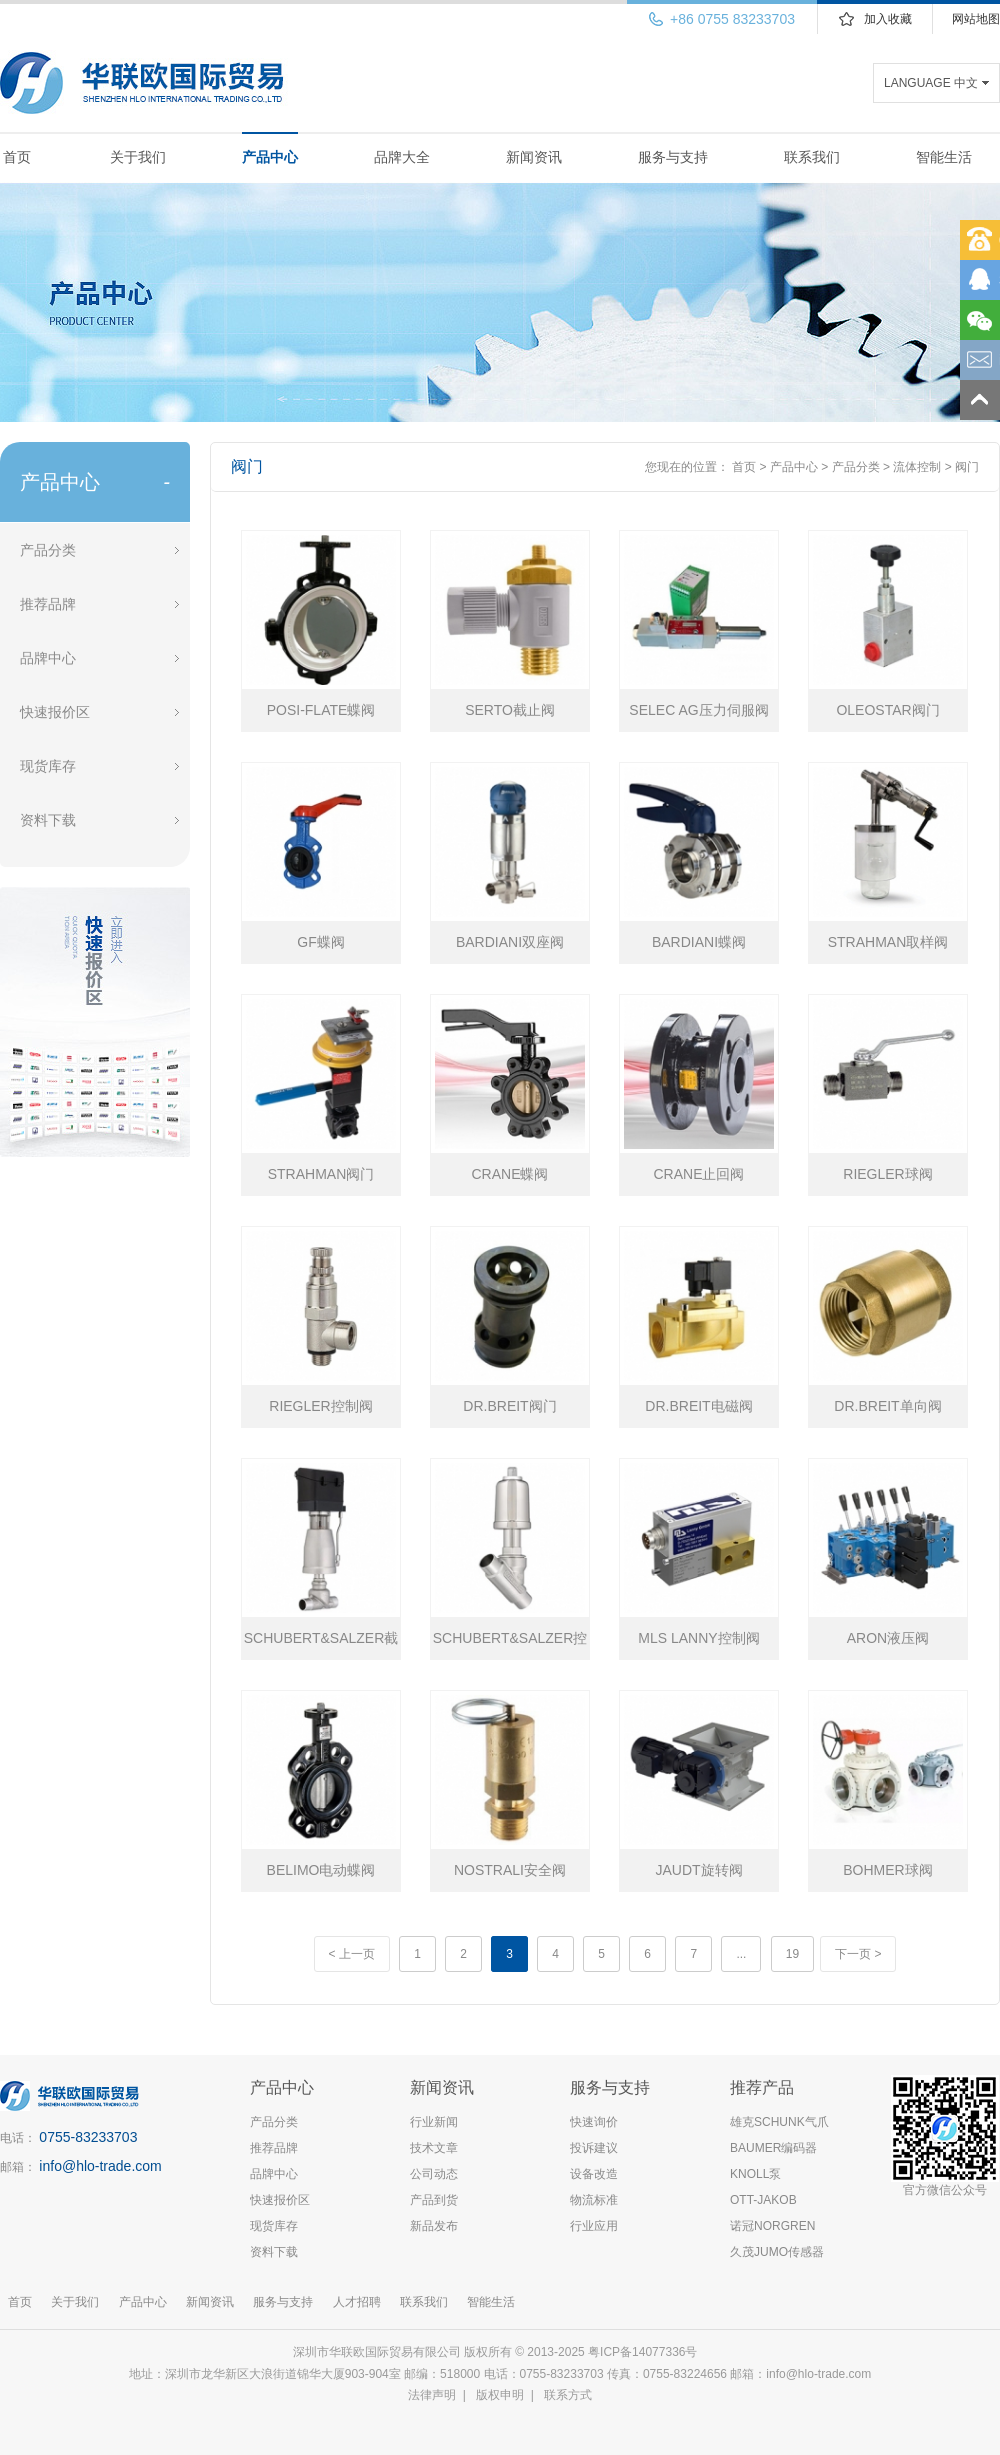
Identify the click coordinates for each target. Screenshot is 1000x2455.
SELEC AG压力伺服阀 (698, 710)
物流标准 (594, 2200)
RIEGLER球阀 (887, 1174)
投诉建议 (594, 2148)
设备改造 (594, 2174)
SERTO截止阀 (510, 710)
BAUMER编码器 (773, 2148)
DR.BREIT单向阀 (887, 1406)
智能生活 (944, 157)
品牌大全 (402, 157)
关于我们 (138, 157)
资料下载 (48, 820)
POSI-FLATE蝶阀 (321, 710)
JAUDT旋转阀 (698, 1870)
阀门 (967, 467)
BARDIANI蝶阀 (699, 942)
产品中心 (270, 157)
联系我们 (812, 157)
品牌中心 (48, 658)
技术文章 (434, 2148)
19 (792, 1954)
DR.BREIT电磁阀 (698, 1406)
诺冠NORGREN (772, 2226)
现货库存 (48, 766)
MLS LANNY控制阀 (698, 1638)
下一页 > (858, 1954)
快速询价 (594, 2122)
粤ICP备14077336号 (644, 2352)
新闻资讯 (534, 157)
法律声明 (432, 2395)
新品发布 (434, 2226)
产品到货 (434, 2200)
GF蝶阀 (320, 942)
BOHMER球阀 (887, 1870)
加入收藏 (888, 19)
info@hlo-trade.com (100, 2166)
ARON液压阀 (888, 1638)
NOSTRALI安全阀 (510, 1870)
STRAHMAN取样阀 (888, 942)
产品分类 (48, 550)
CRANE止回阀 (698, 1174)
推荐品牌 (48, 604)
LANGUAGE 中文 (931, 83)
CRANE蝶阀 (509, 1174)
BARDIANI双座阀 (510, 942)
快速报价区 (55, 712)
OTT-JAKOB (763, 2200)
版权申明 (500, 2395)
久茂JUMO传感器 (777, 2252)
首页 (17, 157)
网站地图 (976, 19)
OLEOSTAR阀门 (887, 710)
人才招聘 (357, 2302)
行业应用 (594, 2226)
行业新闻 (434, 2122)
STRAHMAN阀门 (321, 1174)
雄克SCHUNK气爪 (779, 2122)
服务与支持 (673, 157)
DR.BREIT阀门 (509, 1406)
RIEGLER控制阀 (320, 1406)
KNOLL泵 (755, 2174)
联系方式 (568, 2395)
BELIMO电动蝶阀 (321, 1870)
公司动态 (434, 2174)
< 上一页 (352, 1954)
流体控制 (917, 467)
